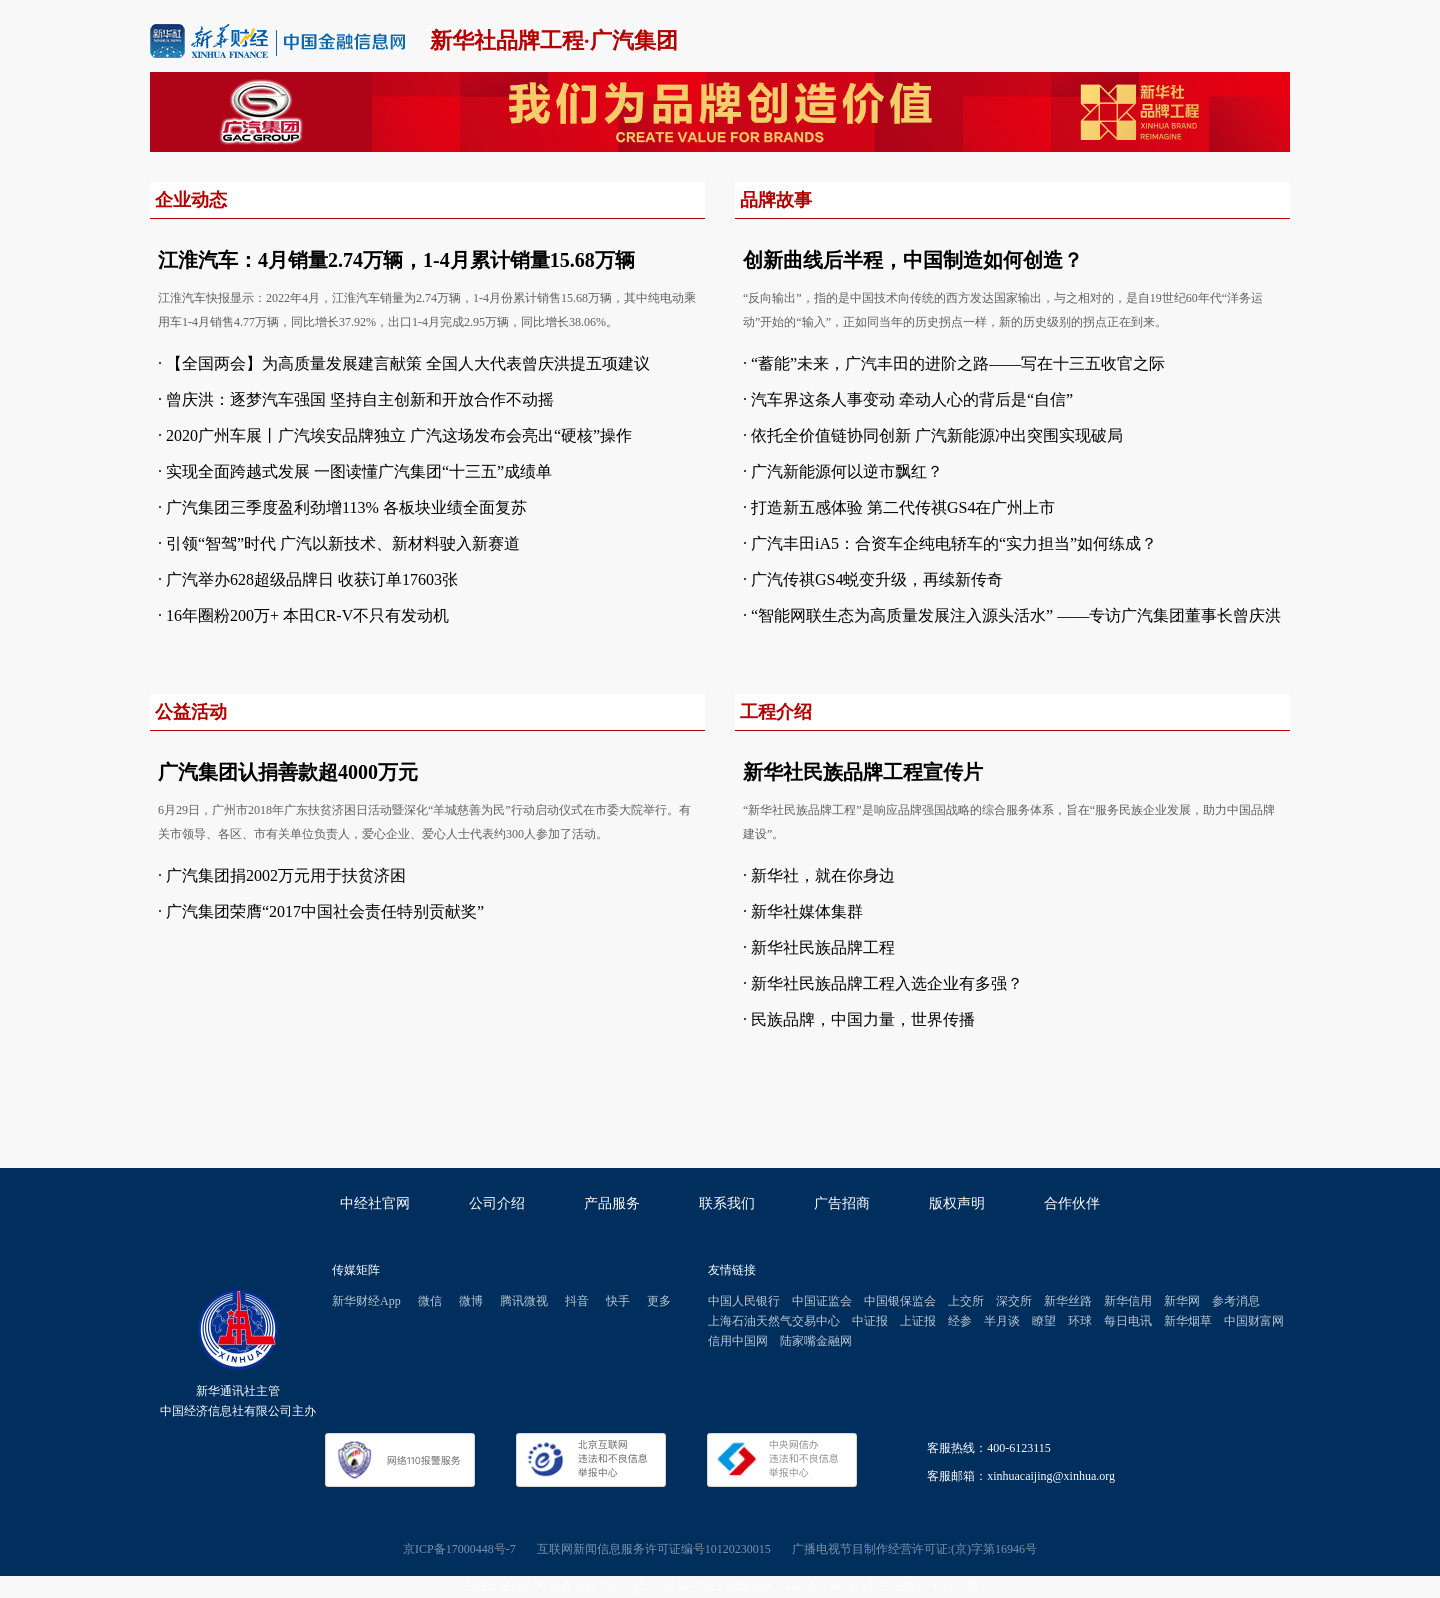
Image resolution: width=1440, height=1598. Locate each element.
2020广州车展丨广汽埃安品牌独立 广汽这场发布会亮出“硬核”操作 (399, 435)
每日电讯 (1128, 1321)
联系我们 (727, 1203)
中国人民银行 (744, 1301)
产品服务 (612, 1203)
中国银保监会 (900, 1301)
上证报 (918, 1321)
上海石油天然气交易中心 (774, 1321)
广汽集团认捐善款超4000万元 (288, 772)
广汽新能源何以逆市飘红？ (847, 471)
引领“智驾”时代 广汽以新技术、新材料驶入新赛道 (343, 543)
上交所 (966, 1301)
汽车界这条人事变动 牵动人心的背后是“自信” (912, 399)
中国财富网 (1254, 1321)
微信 (430, 1301)
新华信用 (1128, 1301)
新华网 (1182, 1301)
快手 (618, 1301)
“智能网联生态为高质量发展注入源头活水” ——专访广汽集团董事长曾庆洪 (1016, 615)
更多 (659, 1301)
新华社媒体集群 (807, 911)
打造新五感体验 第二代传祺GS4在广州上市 (903, 507)
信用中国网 (738, 1341)
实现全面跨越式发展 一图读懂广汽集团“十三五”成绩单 (359, 471)
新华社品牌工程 (507, 40)
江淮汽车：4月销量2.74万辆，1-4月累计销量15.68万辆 (396, 260)
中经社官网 (375, 1203)
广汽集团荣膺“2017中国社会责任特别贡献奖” (325, 911)
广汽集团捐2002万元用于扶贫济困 (286, 875)
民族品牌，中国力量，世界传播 (863, 1019)
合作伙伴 (1072, 1203)
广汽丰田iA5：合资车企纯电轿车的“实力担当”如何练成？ (954, 543)
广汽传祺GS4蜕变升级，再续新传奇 (877, 579)
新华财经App (366, 1301)
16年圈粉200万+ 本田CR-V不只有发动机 (307, 615)
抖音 (577, 1301)
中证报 (870, 1321)
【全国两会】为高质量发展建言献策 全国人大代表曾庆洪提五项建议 (408, 363)
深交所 (1014, 1301)
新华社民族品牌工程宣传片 (863, 772)
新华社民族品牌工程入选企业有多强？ (887, 983)
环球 (1080, 1321)
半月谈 (1002, 1321)
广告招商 (842, 1203)
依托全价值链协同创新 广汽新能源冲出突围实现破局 (937, 435)
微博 (471, 1301)
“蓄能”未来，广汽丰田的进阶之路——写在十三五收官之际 (958, 363)
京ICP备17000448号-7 (459, 1549)
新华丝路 (1068, 1301)
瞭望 (1044, 1321)
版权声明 (957, 1203)
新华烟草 (1188, 1321)
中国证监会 (822, 1301)
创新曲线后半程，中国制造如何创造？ (913, 260)
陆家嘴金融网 (816, 1341)
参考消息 (1236, 1301)
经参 (960, 1321)
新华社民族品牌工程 (823, 947)
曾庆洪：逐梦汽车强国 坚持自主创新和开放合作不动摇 (360, 399)
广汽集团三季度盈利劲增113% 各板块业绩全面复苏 (346, 507)
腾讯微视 (524, 1301)
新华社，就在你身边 (823, 875)
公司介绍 (497, 1203)
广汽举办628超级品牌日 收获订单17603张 (312, 579)
